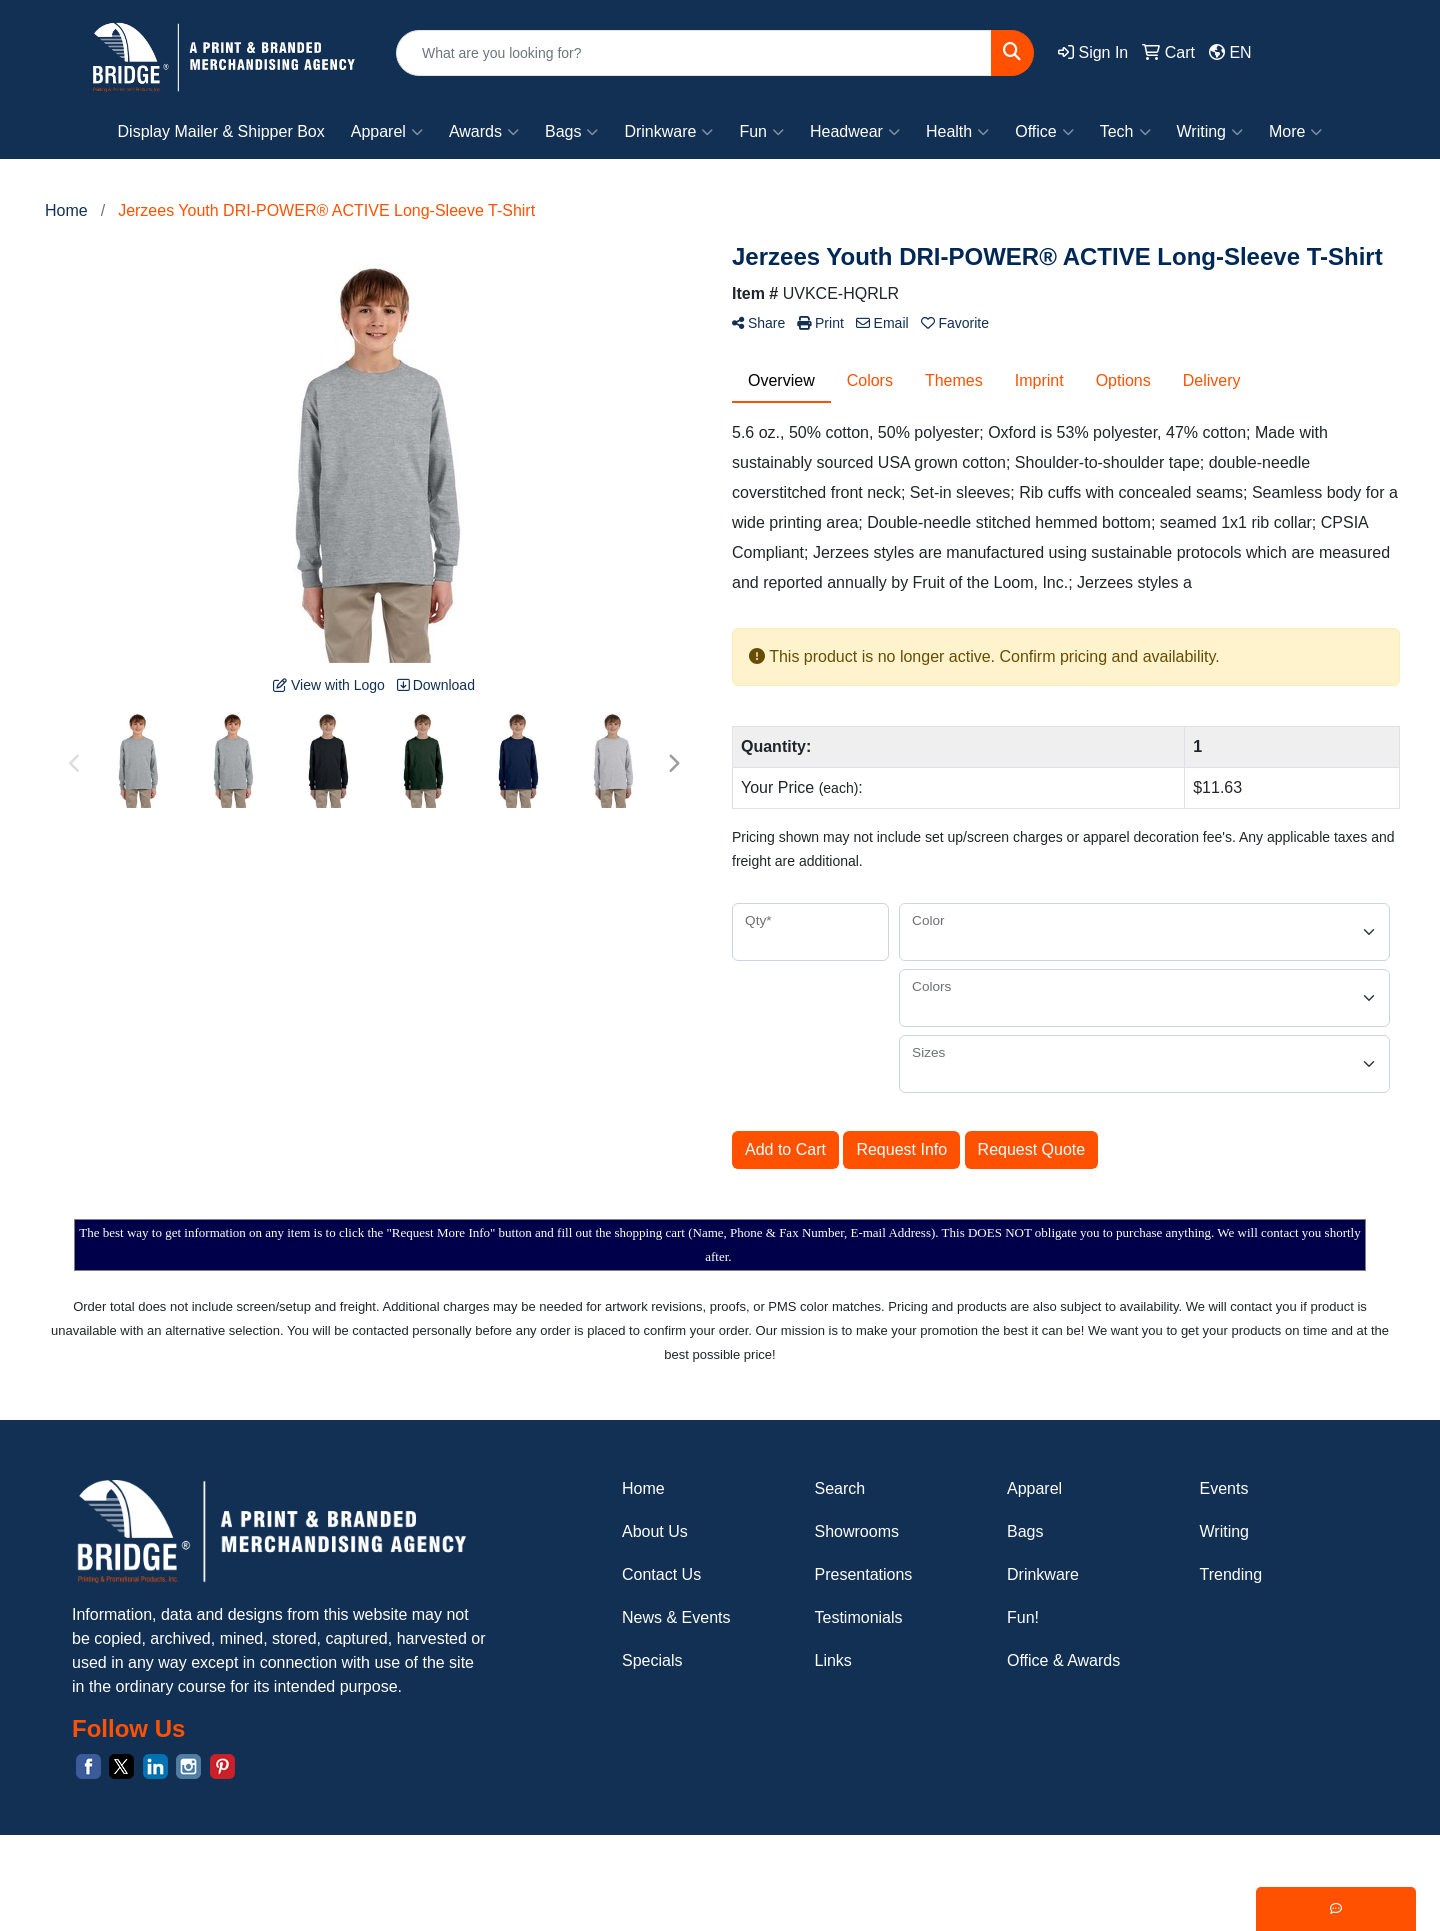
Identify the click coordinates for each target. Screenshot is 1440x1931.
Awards (484, 132)
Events (1224, 1488)
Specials (652, 1660)
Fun (761, 132)
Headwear (855, 132)
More (1295, 132)
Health (957, 132)
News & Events (676, 1617)
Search (840, 1488)
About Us (655, 1531)
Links (833, 1660)
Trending (1231, 1574)
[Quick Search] (694, 53)
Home (643, 1488)
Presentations (864, 1574)
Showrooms (857, 1531)
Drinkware (668, 132)
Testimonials (859, 1617)
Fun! (1023, 1617)
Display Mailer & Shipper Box (221, 131)
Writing (1210, 132)
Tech (1125, 132)
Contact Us (661, 1574)
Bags (571, 132)
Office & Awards (1063, 1660)
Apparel (387, 132)
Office (1044, 132)
